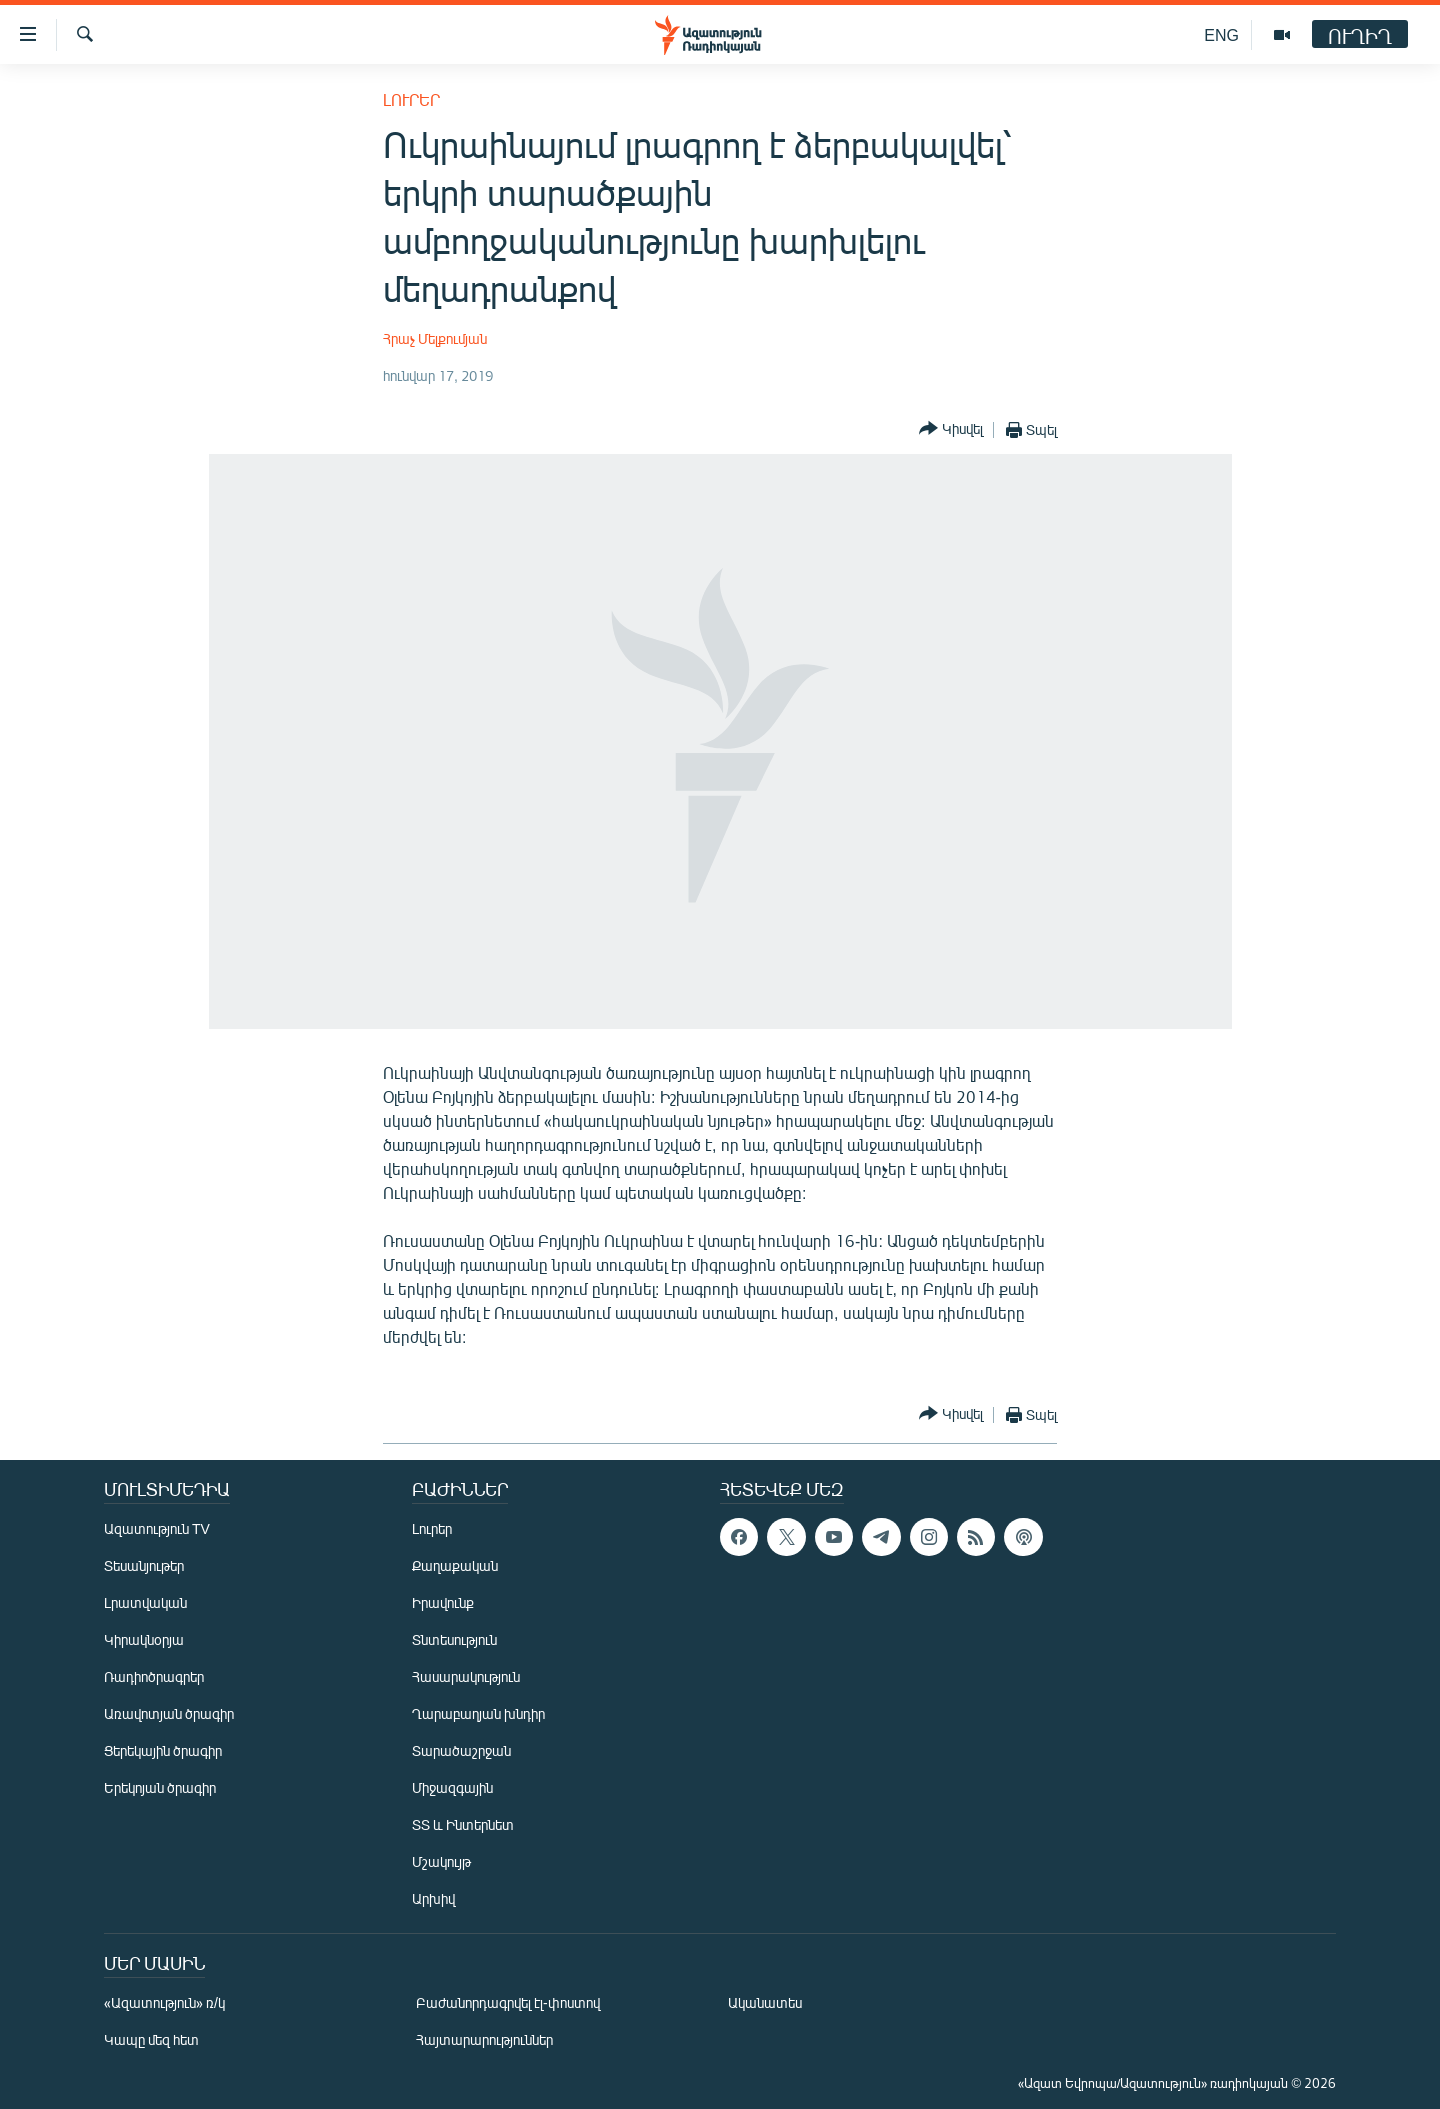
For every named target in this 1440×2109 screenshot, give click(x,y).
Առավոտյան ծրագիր (169, 1713)
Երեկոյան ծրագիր (160, 1787)
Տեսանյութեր (144, 1565)
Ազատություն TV (157, 1528)
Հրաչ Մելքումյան (435, 338)
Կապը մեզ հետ (151, 2039)
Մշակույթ (441, 1861)
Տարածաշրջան (461, 1750)
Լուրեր (411, 99)
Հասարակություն (466, 1676)
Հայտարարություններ (484, 2039)
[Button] (951, 429)
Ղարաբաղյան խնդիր (478, 1713)
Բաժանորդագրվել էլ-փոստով (508, 2002)
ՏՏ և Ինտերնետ (463, 1824)
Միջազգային (452, 1787)
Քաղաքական (455, 1565)
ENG (1221, 34)
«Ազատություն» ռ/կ (164, 2002)
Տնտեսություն (454, 1639)
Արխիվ (433, 1898)
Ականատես (765, 2002)
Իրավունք (443, 1602)
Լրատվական (145, 1602)
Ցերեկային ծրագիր (163, 1750)
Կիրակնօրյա (144, 1639)
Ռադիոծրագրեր (154, 1676)
